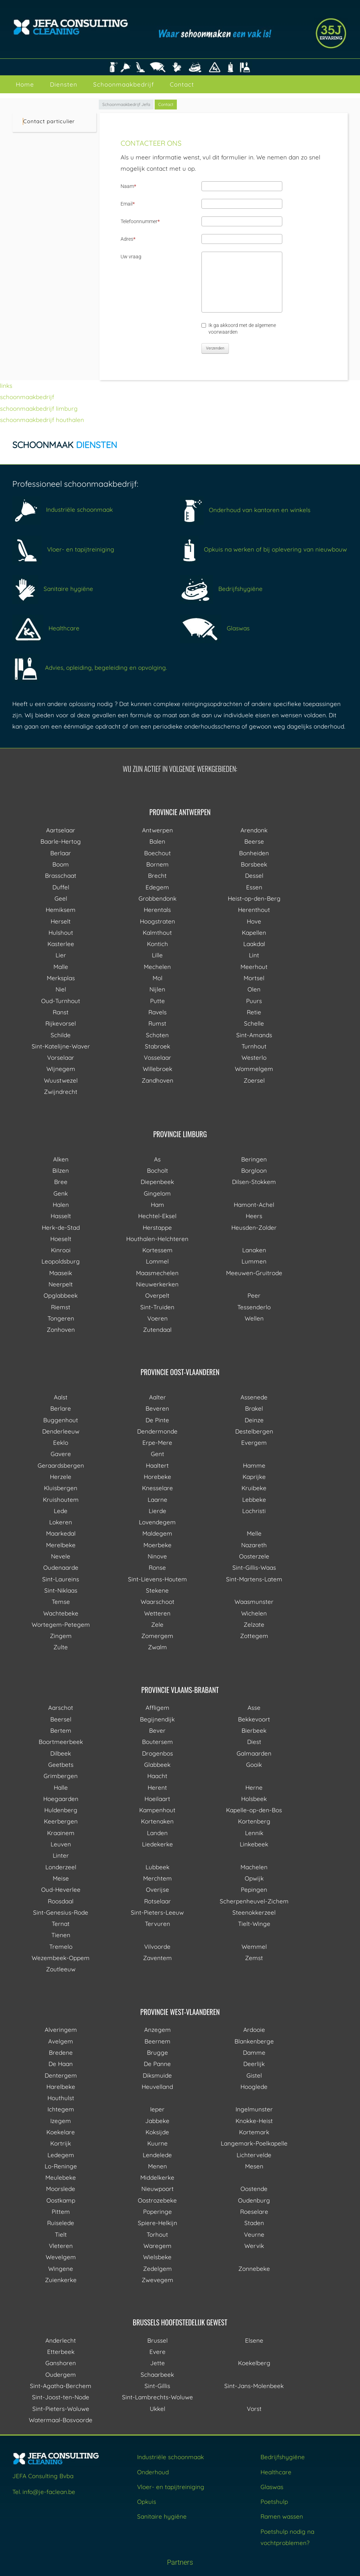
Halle (61, 1787)
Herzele (60, 1476)
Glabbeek (157, 1764)
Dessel (254, 875)
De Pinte (157, 1420)
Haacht (157, 1776)
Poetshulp (274, 2501)
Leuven (61, 1844)
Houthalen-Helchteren (157, 1238)
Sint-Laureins (60, 1579)
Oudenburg (254, 2200)
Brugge (157, 2052)
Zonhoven (61, 1329)
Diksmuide (157, 2075)
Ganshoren (60, 2363)
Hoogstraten (157, 921)
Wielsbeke (157, 2257)
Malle (60, 966)
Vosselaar (157, 1057)
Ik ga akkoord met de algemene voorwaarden (238, 328)
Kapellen (254, 932)
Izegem (60, 2120)
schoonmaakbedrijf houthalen (42, 419)
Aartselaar (60, 830)
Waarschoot (157, 1601)
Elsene (254, 2340)
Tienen (60, 1935)
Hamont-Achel (254, 1204)
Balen (157, 841)
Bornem (157, 864)
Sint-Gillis (157, 2385)
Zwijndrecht (60, 1091)
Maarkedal (61, 1533)
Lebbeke (254, 1499)
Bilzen (60, 1170)
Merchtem (157, 1878)
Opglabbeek (61, 1295)
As (157, 1159)
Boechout (157, 853)
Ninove (157, 1556)
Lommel (157, 1261)
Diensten (63, 84)
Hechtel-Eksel (157, 1216)
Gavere (61, 1453)
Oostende (254, 2188)
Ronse (157, 1567)
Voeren (157, 1318)
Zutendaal (157, 1329)
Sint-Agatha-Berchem (60, 2385)
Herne (254, 1787)
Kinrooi (61, 1250)
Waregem (157, 2245)
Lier (61, 955)
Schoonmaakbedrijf (123, 84)
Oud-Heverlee (61, 1889)
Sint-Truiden (157, 1307)
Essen (254, 887)
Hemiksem (61, 909)
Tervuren (157, 1923)
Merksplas (61, 978)
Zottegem (254, 1635)
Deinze (254, 1420)
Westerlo (254, 1057)
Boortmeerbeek (61, 1741)
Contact (182, 84)
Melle (254, 1533)
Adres (128, 239)
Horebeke (157, 1476)
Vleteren (61, 2245)
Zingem (61, 1635)
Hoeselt (60, 1238)
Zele (157, 1624)
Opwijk (254, 1878)
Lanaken (254, 1250)
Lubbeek (157, 1867)
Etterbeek (61, 2351)
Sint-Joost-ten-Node (60, 2397)
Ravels (157, 1012)
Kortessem (157, 1250)
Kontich (157, 943)
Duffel (60, 887)
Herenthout (254, 909)
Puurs (254, 1000)
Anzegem (157, 2029)
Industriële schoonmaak (62, 509)
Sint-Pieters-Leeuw (157, 1912)
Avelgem (60, 2041)
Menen (157, 2166)
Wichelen (254, 1613)
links (6, 385)
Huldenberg (60, 1810)
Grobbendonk (157, 898)
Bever (157, 1730)
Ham (157, 1204)
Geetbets (60, 1764)
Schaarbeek (157, 2374)
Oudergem (60, 2374)
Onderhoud (153, 2472)
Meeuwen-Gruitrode (254, 1273)
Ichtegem (60, 2109)
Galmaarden (254, 1753)
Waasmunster (254, 1601)
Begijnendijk (157, 1719)
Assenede (254, 1397)
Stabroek (157, 1046)
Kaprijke (254, 1476)
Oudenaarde (60, 1567)
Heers (254, 1216)
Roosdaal (60, 1901)
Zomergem (157, 1635)
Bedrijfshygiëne (221, 588)
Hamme (254, 1465)
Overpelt (157, 1295)
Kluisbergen (60, 1488)
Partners (180, 2562)
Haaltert (157, 1465)
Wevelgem (61, 2257)
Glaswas (215, 628)
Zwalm (157, 1647)
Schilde (61, 1035)
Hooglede (254, 2086)
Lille (157, 955)
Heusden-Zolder (254, 1227)
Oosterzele (254, 1556)
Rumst (157, 1023)
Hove (254, 921)
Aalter (157, 1397)
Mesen (254, 2166)
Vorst (254, 2408)
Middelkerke (157, 2177)
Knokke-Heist (254, 2120)
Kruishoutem (61, 1499)
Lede (61, 1510)
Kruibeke (254, 1488)
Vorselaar (60, 1057)
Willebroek (157, 1068)
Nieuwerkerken (157, 1284)
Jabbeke (157, 2120)
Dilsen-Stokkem (254, 1181)
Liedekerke (157, 1844)
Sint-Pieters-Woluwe (60, 2408)
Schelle (254, 1023)
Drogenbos (157, 1753)
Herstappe (157, 1227)
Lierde (157, 1510)
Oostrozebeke (157, 2200)
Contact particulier (49, 121)
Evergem (254, 1442)
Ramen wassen (282, 2516)
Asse (254, 1707)
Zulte (60, 1647)
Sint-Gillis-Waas (254, 1567)
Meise (61, 1878)
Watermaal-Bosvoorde (60, 2420)
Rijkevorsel (60, 1023)
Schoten (157, 1035)
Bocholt (157, 1170)
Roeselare (254, 2211)
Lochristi (254, 1510)
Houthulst (60, 2098)
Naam (128, 186)
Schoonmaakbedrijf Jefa (126, 104)
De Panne (157, 2063)
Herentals (157, 909)
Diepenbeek (157, 1181)
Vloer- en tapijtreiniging (63, 549)
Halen (61, 1204)
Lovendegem (157, 1522)
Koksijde (157, 2132)
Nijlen (157, 989)
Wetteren (157, 1613)
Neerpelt (61, 1284)
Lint (254, 955)
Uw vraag (131, 256)
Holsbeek (254, 1798)
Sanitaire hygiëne (52, 588)
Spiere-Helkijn (157, 2223)
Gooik (254, 1764)
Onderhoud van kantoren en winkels (245, 510)
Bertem (60, 1730)
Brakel (254, 1408)
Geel (60, 898)
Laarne (157, 1499)
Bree (61, 1181)
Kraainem (61, 1833)
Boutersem (157, 1741)
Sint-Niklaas (60, 1590)
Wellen (254, 1318)
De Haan (61, 2063)
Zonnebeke (254, 2268)
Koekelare (60, 2132)
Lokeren (60, 1522)
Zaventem (157, 1957)
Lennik (254, 1833)
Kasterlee (60, 943)
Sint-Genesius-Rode (60, 1912)
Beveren (157, 1408)
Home (25, 84)
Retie (254, 1012)
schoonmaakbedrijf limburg (39, 408)
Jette (157, 2363)
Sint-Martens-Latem (254, 1579)
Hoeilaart (157, 1798)
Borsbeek (254, 864)
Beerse (254, 841)
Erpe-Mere (157, 1442)
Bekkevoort (254, 1719)
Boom (60, 864)
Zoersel (254, 1080)
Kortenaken (157, 1821)
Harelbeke (60, 2086)
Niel (61, 989)
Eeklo (60, 1442)
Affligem (157, 1707)
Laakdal (254, 943)
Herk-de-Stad (61, 1227)
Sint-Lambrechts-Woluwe (157, 2397)
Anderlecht (60, 2340)
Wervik (254, 2245)
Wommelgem (254, 1068)
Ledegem (60, 2155)
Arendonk (254, 830)
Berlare (60, 1408)
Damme (254, 2052)
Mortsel (254, 978)
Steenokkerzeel (254, 1912)
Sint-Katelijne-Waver (61, 1046)
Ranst (61, 1012)
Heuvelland (157, 2086)
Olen (254, 989)
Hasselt (61, 1216)
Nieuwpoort (157, 2188)
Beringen (254, 1159)
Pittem (61, 2211)
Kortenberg (254, 1821)
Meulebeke (60, 2177)
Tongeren (60, 1318)
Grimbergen (61, 1776)
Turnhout (254, 1046)
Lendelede (157, 2155)
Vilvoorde (157, 1946)
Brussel (157, 2340)
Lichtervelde (254, 2155)
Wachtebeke (60, 1613)
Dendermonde (157, 1431)
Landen (157, 1833)
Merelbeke (61, 1545)
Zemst (254, 1957)
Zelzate (254, 1624)
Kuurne (157, 2143)
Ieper (157, 2109)
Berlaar (60, 853)
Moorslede (60, 2188)
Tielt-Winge (254, 1923)
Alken (61, 1159)
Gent (157, 1453)
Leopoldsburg (60, 1261)
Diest (254, 1741)
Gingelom (157, 1193)
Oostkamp (60, 2200)
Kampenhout (157, 1810)
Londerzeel (60, 1867)
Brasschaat (60, 875)
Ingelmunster (254, 2109)
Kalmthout (157, 932)
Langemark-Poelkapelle (254, 2143)
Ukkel (157, 2408)
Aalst (61, 1397)
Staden (254, 2223)
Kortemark (254, 2132)
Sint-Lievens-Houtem (157, 1579)
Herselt (61, 921)
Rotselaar (157, 1901)
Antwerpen (157, 830)
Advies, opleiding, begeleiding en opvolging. (89, 667)
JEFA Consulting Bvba (42, 2476)
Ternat (61, 1923)
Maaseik (60, 1273)
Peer (254, 1295)
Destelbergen (254, 1431)
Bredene (61, 2052)
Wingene (60, 2268)
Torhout (157, 2234)
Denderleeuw (60, 1431)
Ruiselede (60, 2223)
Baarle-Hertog (60, 841)
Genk (60, 1193)
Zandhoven (157, 1080)
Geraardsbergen (61, 1465)
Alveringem (61, 2029)
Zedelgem (157, 2268)
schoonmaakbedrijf (27, 397)
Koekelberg (254, 2363)
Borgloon (254, 1170)
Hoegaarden (60, 1798)
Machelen (254, 1867)
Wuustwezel (61, 1080)
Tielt (61, 2234)
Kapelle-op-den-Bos (254, 1810)
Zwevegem (157, 2280)
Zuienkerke (61, 2280)
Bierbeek (254, 1730)
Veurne (254, 2234)
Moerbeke (157, 1545)
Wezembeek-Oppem (61, 1957)
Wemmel (254, 1946)
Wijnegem (60, 1068)
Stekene (157, 1590)
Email (128, 204)
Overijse (157, 1889)
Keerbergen (61, 1821)
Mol (157, 978)
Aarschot (60, 1707)
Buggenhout (60, 1420)
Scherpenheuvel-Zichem (254, 1901)
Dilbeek (60, 1753)
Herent (157, 1787)
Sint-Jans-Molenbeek (254, 2385)
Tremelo (60, 1946)
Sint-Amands (254, 1035)
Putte (157, 1000)
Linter (61, 1855)
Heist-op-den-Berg (254, 898)
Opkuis (146, 2501)
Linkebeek (254, 1844)
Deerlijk (254, 2063)
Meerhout (254, 966)
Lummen (254, 1261)
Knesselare (157, 1488)
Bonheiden (254, 853)
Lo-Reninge (61, 2166)
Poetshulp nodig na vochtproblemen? (287, 2537)
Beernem (157, 2041)
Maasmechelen (157, 1273)
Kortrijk (60, 2143)
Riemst (60, 1307)
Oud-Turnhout (60, 1000)
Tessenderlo (254, 1307)
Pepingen (254, 1889)
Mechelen (157, 966)
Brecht (157, 875)
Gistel (254, 2075)
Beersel (60, 1719)
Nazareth (254, 1545)
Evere (157, 2351)
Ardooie (254, 2029)
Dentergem (61, 2075)
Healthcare (45, 628)
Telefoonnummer (140, 221)
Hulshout (61, 932)
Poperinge (157, 2211)
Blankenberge (254, 2041)
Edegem (157, 887)
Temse (61, 1601)
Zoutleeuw (61, 1969)
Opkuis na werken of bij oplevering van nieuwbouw (263, 549)
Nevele (60, 1556)
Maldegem (157, 1533)
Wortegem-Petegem (61, 1624)
